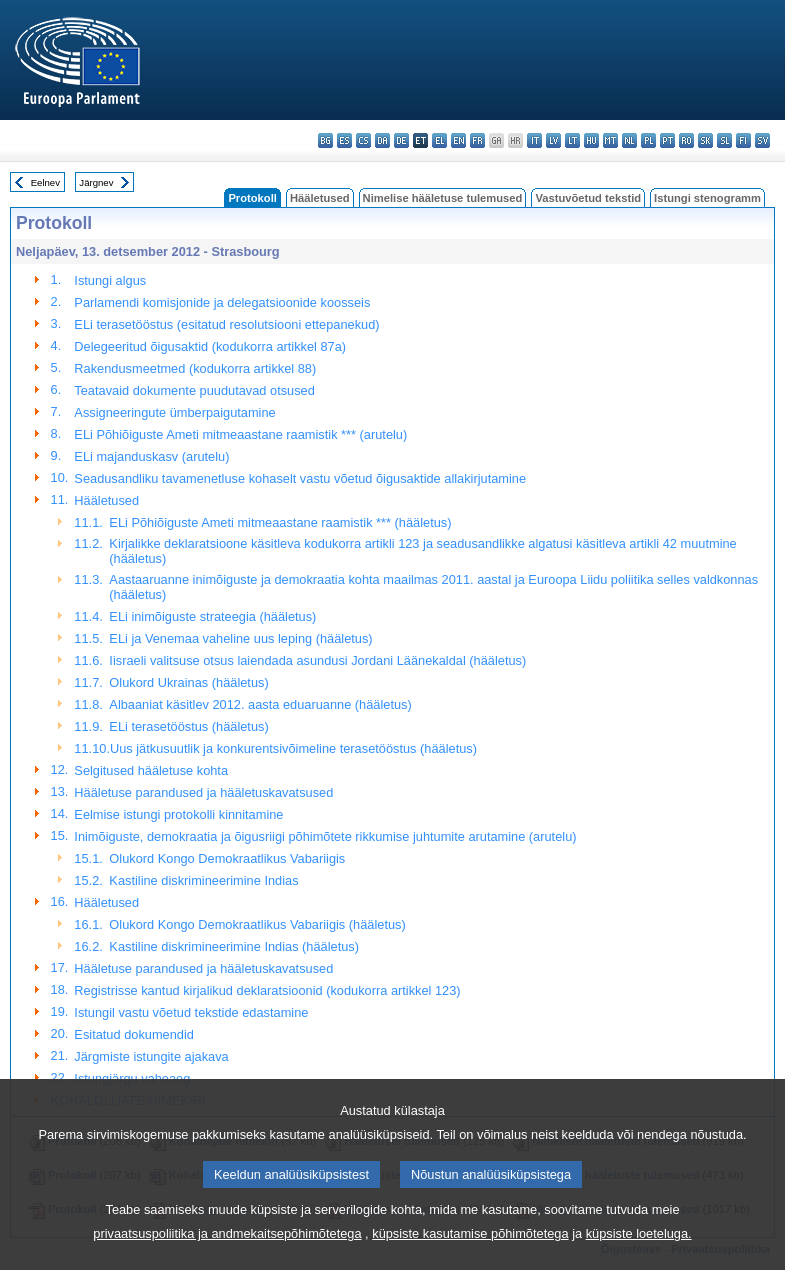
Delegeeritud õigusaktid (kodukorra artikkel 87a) (210, 346)
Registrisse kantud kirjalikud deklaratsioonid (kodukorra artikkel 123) (267, 990)
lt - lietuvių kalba (572, 140)
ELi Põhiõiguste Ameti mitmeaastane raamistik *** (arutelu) (240, 434)
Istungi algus (110, 280)
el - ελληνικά (439, 140)
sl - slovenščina (724, 140)
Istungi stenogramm (707, 198)
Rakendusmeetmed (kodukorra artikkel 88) (195, 368)
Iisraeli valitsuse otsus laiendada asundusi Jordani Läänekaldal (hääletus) (317, 660)
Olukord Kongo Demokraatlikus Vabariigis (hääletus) (257, 924)
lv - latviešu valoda (553, 140)
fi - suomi (743, 140)
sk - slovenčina (705, 140)
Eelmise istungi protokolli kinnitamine (178, 814)
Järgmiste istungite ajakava (151, 1056)
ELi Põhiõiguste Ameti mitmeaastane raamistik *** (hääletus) (280, 522)
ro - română (686, 140)
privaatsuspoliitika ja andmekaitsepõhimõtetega (227, 1255)
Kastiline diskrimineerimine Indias (203, 880)
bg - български (325, 140)
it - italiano (534, 140)
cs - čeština (363, 140)
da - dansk (382, 140)
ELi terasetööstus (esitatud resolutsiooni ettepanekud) (226, 324)
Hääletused (320, 198)
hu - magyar (591, 140)
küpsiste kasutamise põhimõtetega (470, 1255)
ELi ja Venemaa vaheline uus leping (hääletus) (240, 638)
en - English (458, 140)
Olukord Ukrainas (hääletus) (188, 682)
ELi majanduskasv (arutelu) (151, 456)
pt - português (667, 140)
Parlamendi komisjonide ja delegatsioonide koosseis (222, 302)
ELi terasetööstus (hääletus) (188, 726)
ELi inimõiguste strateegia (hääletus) (212, 616)
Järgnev (96, 182)
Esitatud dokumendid (134, 1034)
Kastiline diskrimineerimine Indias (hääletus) (234, 946)
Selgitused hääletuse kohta (151, 770)
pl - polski (648, 140)
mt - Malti (610, 140)
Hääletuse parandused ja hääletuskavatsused (203, 792)
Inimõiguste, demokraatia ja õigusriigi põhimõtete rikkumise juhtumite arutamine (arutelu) (325, 836)
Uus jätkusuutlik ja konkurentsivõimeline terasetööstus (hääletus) (293, 748)
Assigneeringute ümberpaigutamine (174, 412)
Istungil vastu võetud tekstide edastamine (191, 1012)
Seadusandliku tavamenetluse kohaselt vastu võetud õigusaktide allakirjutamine (300, 478)
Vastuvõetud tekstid (588, 198)
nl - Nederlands (629, 140)
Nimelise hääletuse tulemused (443, 198)
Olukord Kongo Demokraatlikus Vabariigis (227, 858)
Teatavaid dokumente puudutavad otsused (194, 390)
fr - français (477, 140)
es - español (344, 140)
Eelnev (45, 182)
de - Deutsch (401, 140)
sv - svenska (762, 140)
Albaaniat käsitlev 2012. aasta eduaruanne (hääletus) (260, 704)
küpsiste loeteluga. (639, 1255)
